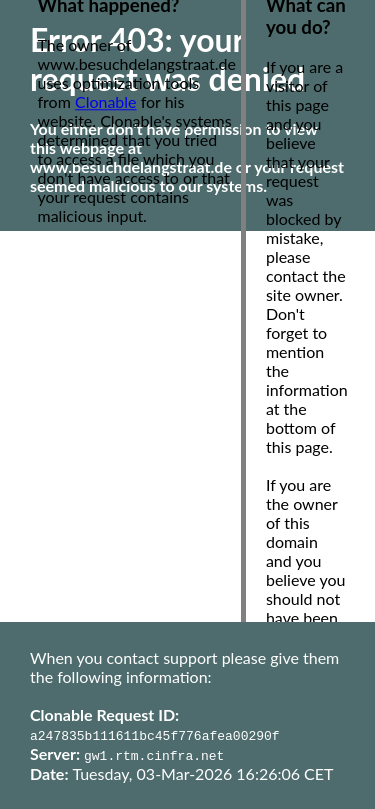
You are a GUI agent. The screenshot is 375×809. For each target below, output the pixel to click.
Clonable (106, 101)
